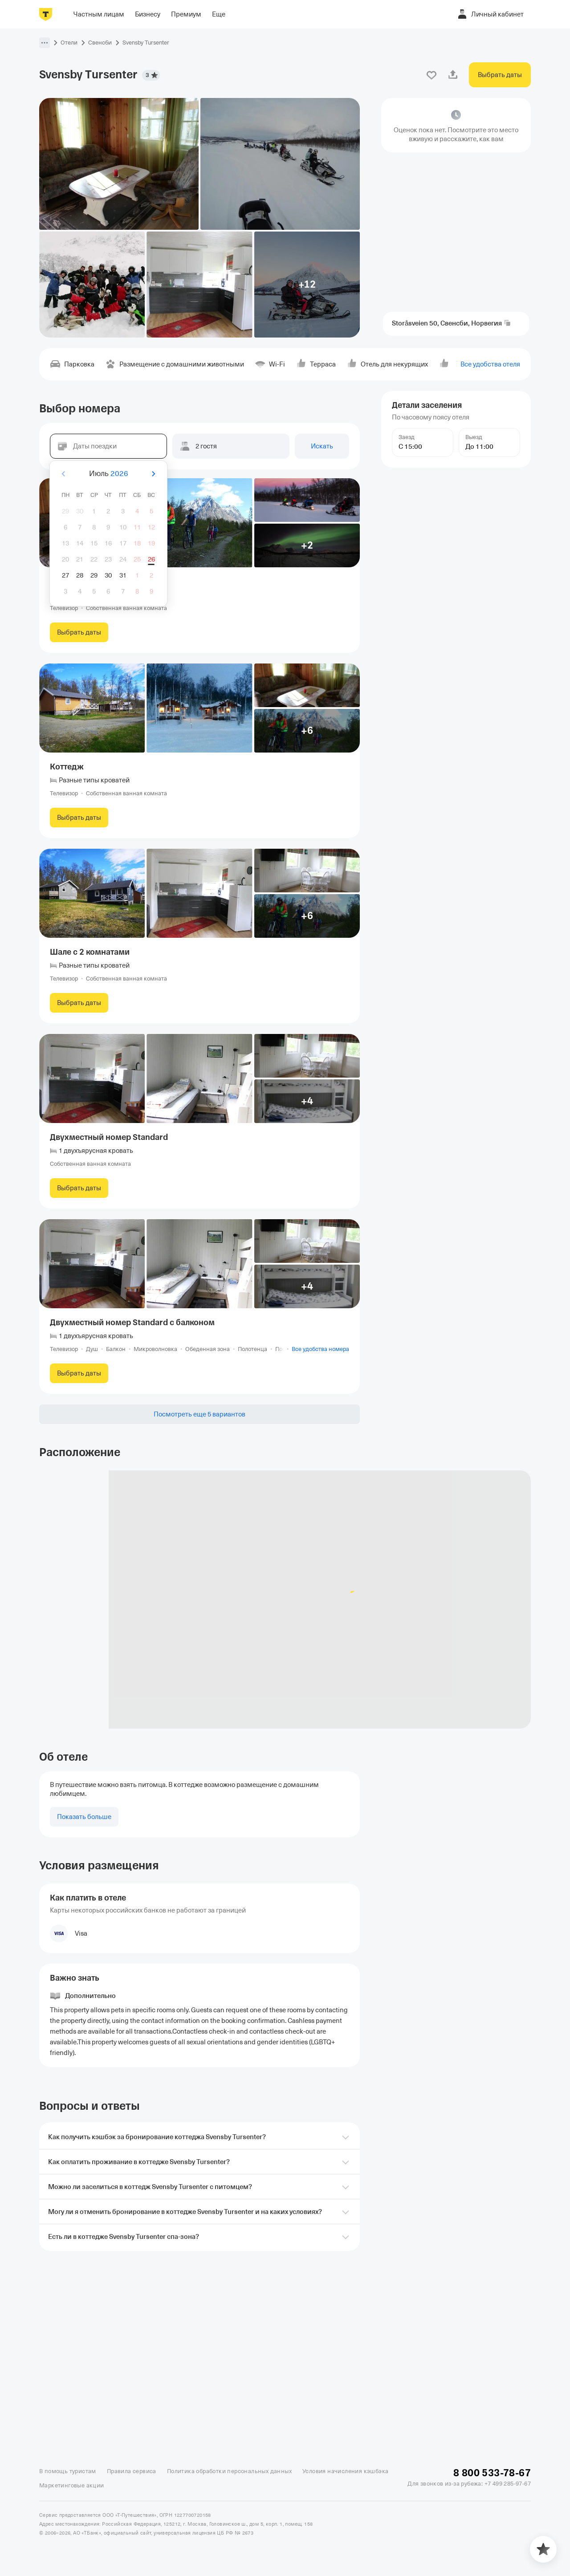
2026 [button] (119, 473)
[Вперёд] (153, 473)
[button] (44, 42)
